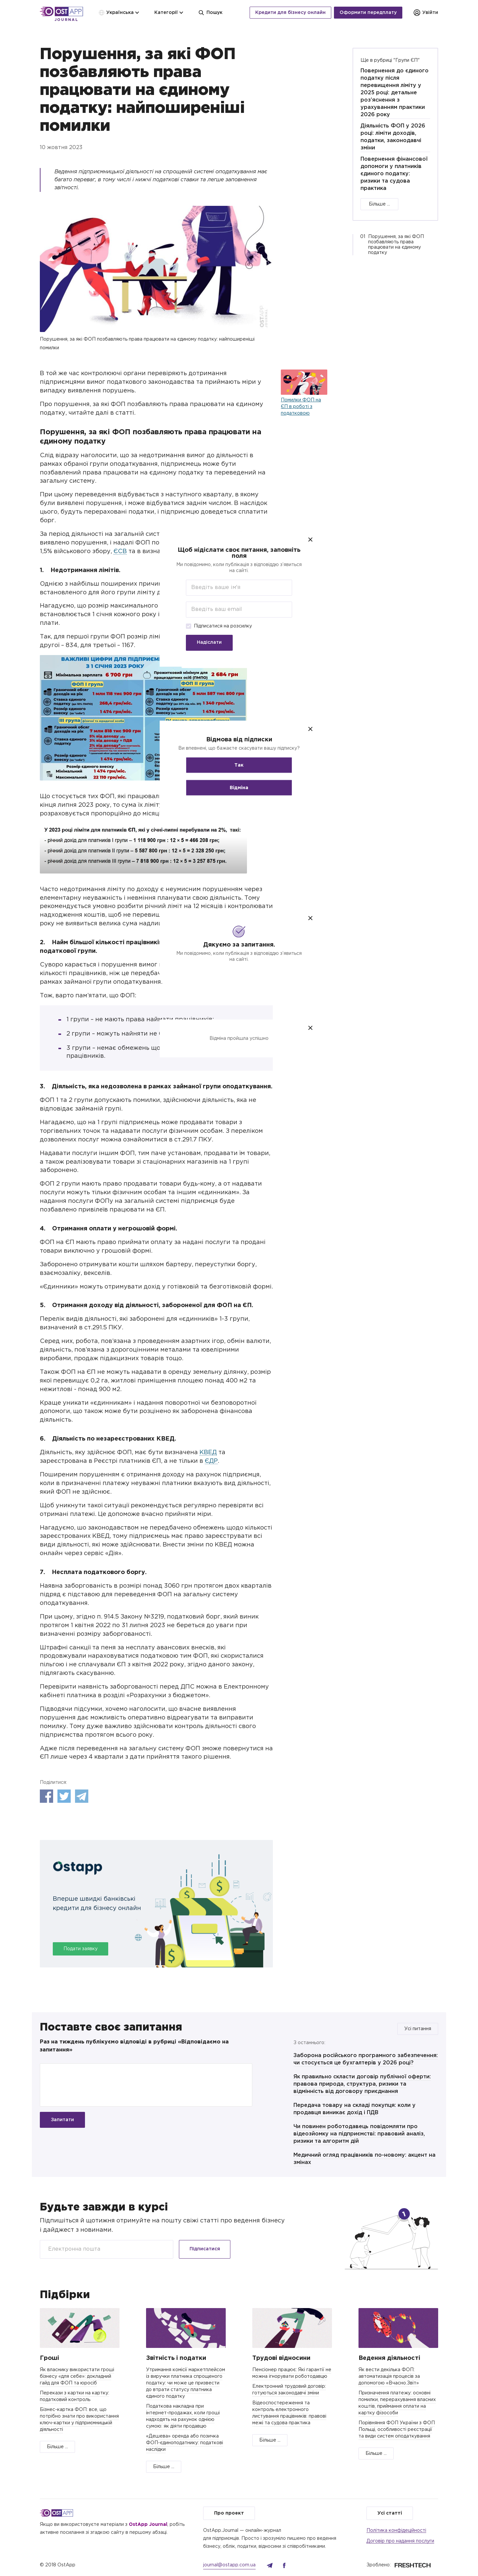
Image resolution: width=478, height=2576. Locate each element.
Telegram (81, 1796)
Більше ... (379, 204)
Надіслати (209, 642)
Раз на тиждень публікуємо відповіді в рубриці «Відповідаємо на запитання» (134, 2045)
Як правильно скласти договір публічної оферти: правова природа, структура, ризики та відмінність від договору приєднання (362, 2084)
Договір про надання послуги (400, 2541)
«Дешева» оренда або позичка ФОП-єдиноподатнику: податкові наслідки (184, 2442)
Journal (66, 20)
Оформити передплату (368, 13)
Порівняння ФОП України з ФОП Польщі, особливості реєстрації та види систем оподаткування (396, 2429)
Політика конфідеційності (396, 2531)
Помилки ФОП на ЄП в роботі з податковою (301, 406)
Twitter (64, 1796)
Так (239, 765)
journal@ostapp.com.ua (229, 2565)
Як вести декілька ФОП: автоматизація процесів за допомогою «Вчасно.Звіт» (389, 2376)
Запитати (62, 2120)
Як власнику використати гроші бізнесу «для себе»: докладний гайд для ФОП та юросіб (77, 2376)
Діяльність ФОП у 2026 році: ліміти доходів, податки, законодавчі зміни (392, 137)
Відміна (239, 787)
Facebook (46, 1796)
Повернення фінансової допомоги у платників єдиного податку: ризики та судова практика (394, 174)
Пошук (210, 13)
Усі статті (389, 2513)
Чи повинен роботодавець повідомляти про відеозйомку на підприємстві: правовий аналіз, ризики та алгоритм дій (359, 2134)
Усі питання (417, 2029)
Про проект (229, 2513)
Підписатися (205, 2249)
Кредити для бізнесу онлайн (290, 13)
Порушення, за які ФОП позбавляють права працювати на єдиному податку (396, 245)
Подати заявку (80, 1949)
